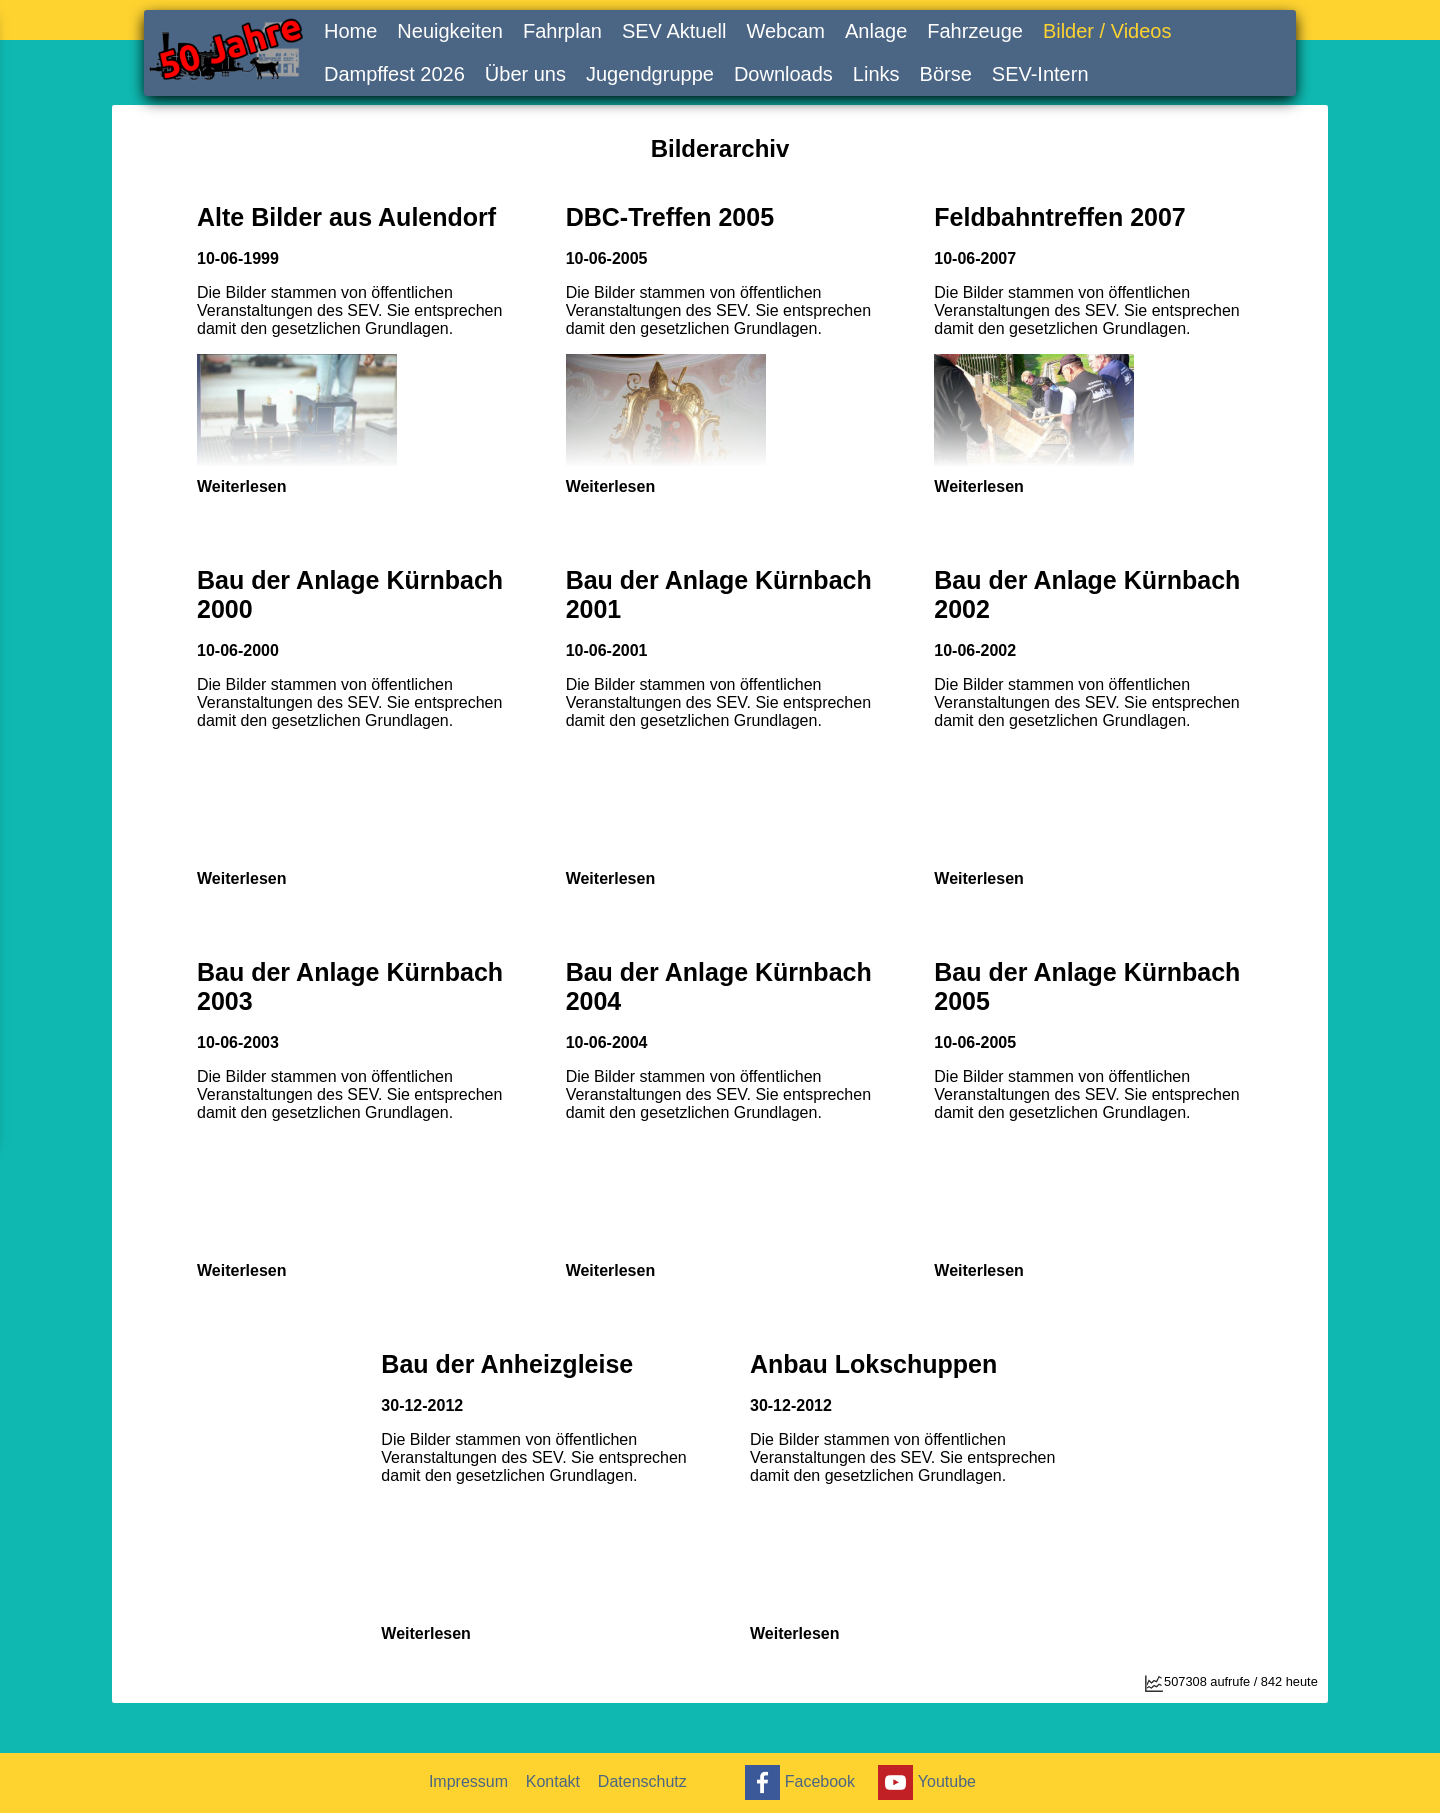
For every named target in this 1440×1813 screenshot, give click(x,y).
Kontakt (556, 1781)
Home (350, 31)
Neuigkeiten (450, 31)
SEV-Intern (1040, 74)
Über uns (525, 74)
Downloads (783, 74)
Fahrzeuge (975, 31)
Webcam (785, 31)
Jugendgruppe (650, 74)
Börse (946, 74)
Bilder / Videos (1107, 31)
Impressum (469, 1781)
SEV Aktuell (674, 31)
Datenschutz (647, 1781)
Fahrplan (562, 31)
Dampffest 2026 (394, 74)
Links (876, 74)
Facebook (799, 1782)
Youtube (928, 1782)
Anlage (876, 31)
